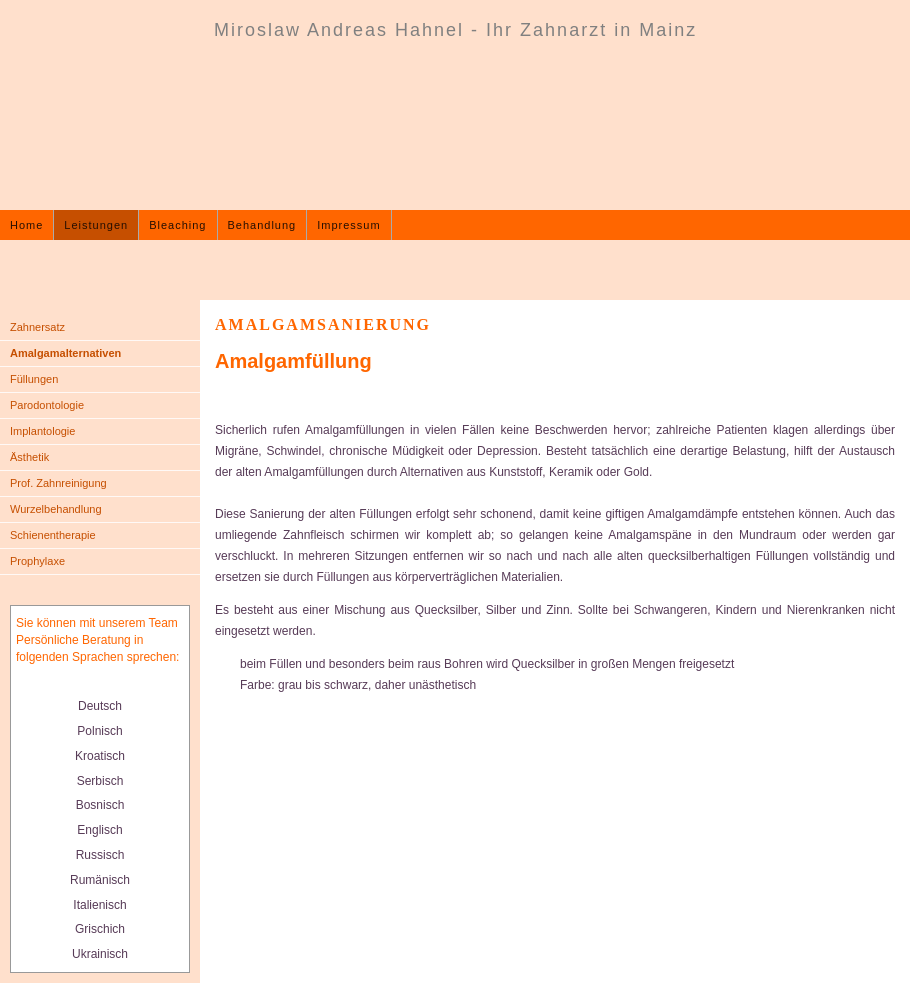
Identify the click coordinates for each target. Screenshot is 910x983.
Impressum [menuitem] (348, 225)
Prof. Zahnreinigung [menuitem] (58, 483)
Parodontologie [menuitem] (47, 405)
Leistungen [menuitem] (96, 225)
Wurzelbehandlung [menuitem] (56, 509)
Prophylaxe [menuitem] (37, 561)
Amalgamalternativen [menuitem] (65, 353)
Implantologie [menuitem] (42, 431)
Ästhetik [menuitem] (29, 457)
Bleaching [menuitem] (177, 225)
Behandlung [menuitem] (262, 225)
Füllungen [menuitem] (34, 379)
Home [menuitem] (26, 225)
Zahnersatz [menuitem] (37, 327)
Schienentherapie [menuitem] (53, 535)
